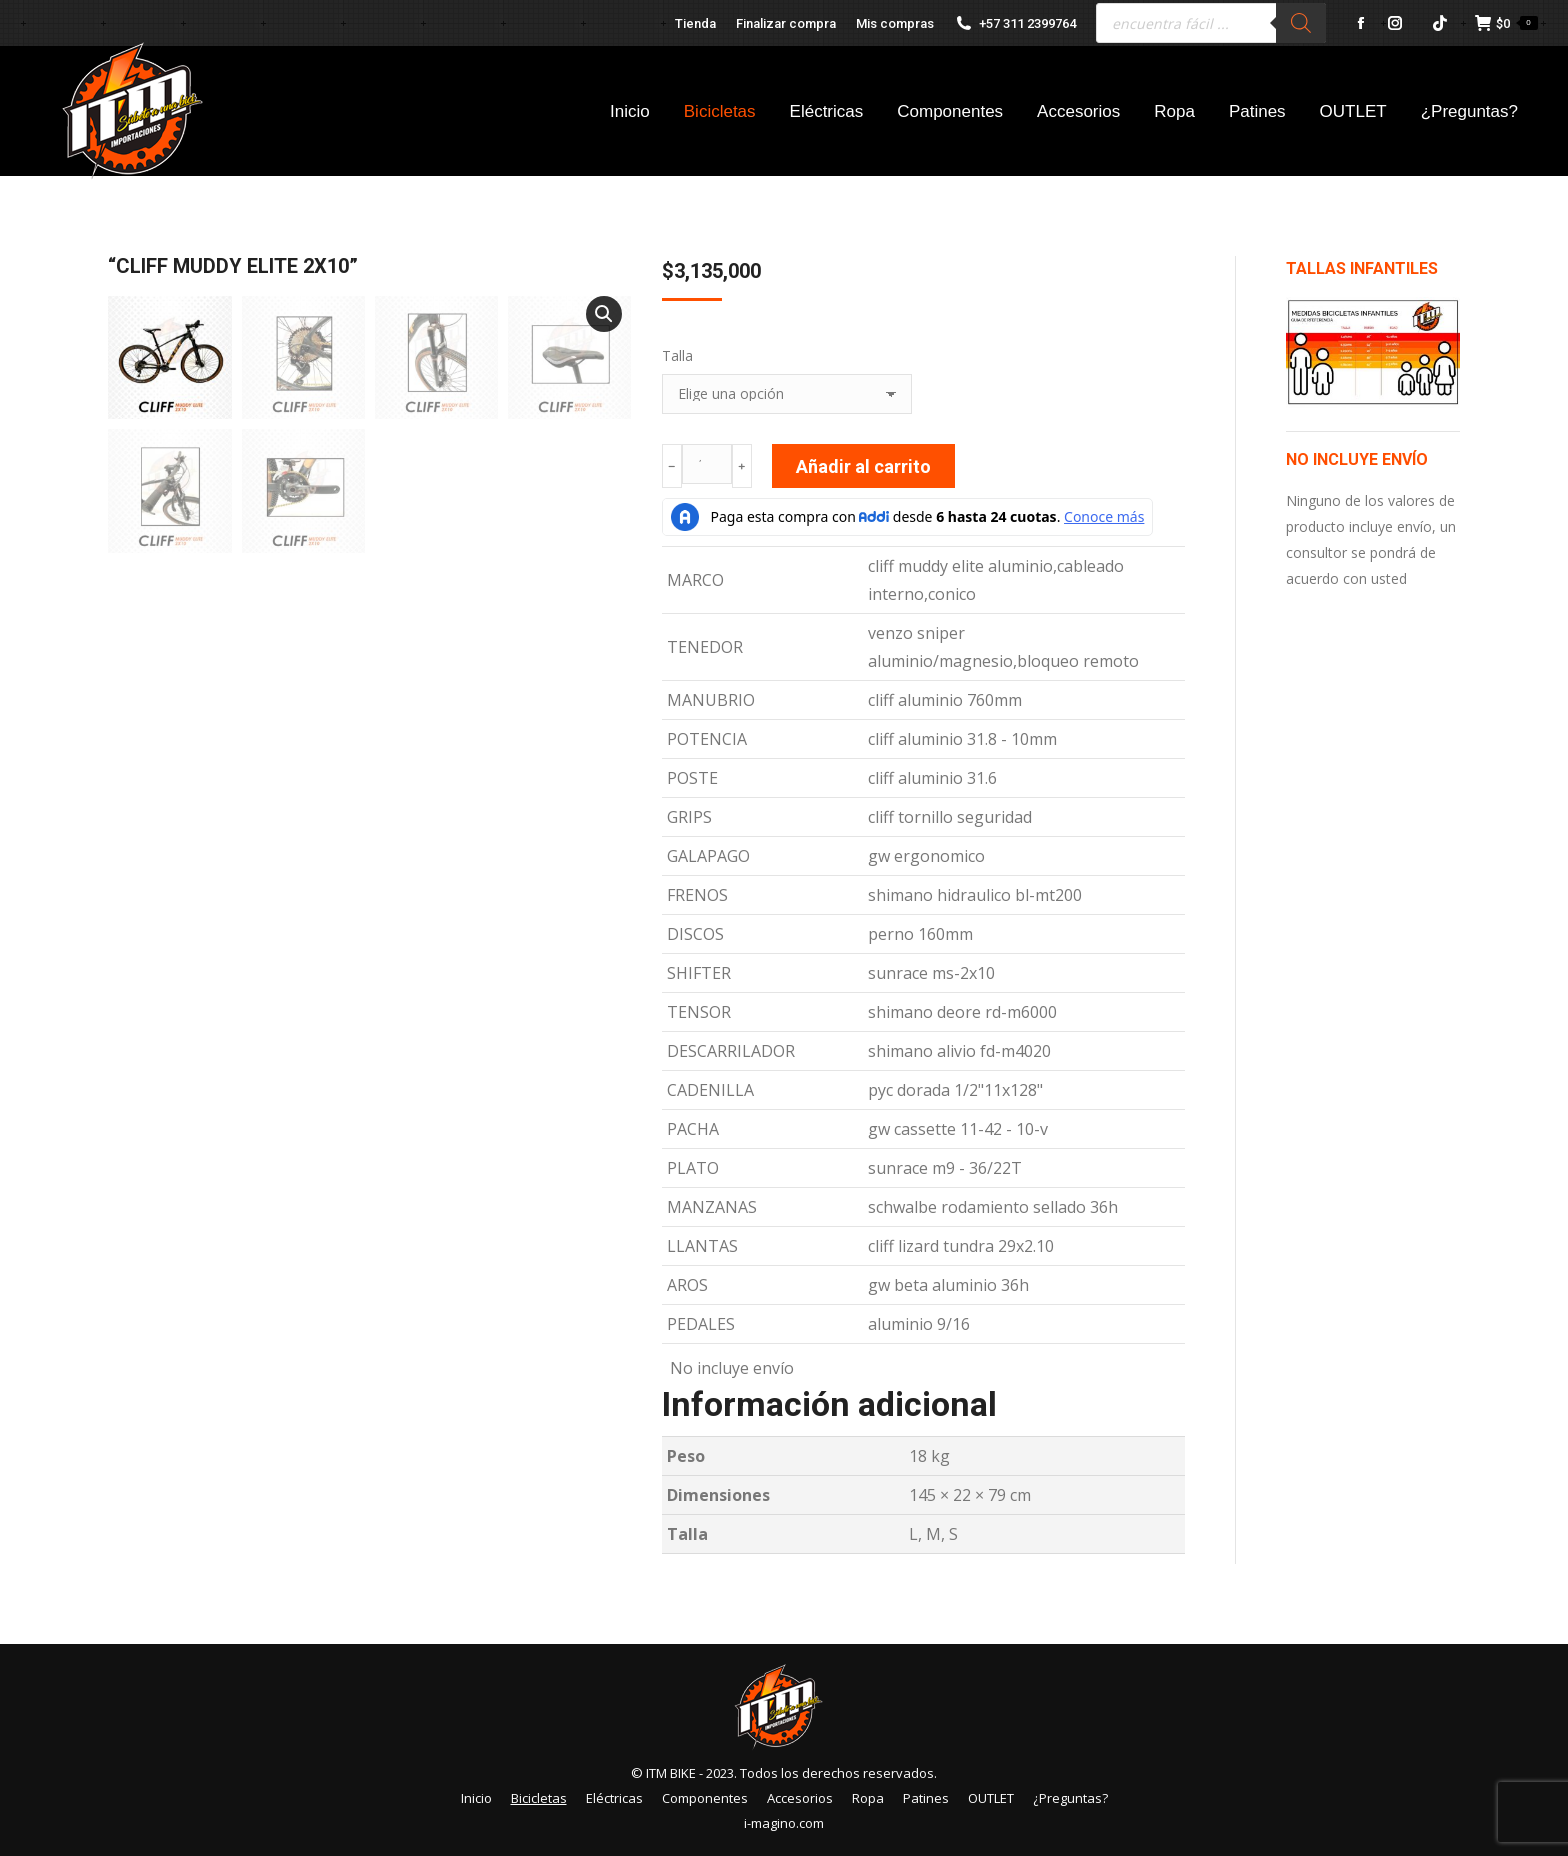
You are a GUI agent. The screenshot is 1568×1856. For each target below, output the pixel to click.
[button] (604, 314)
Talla (677, 355)
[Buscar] (1301, 23)
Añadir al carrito (863, 466)
